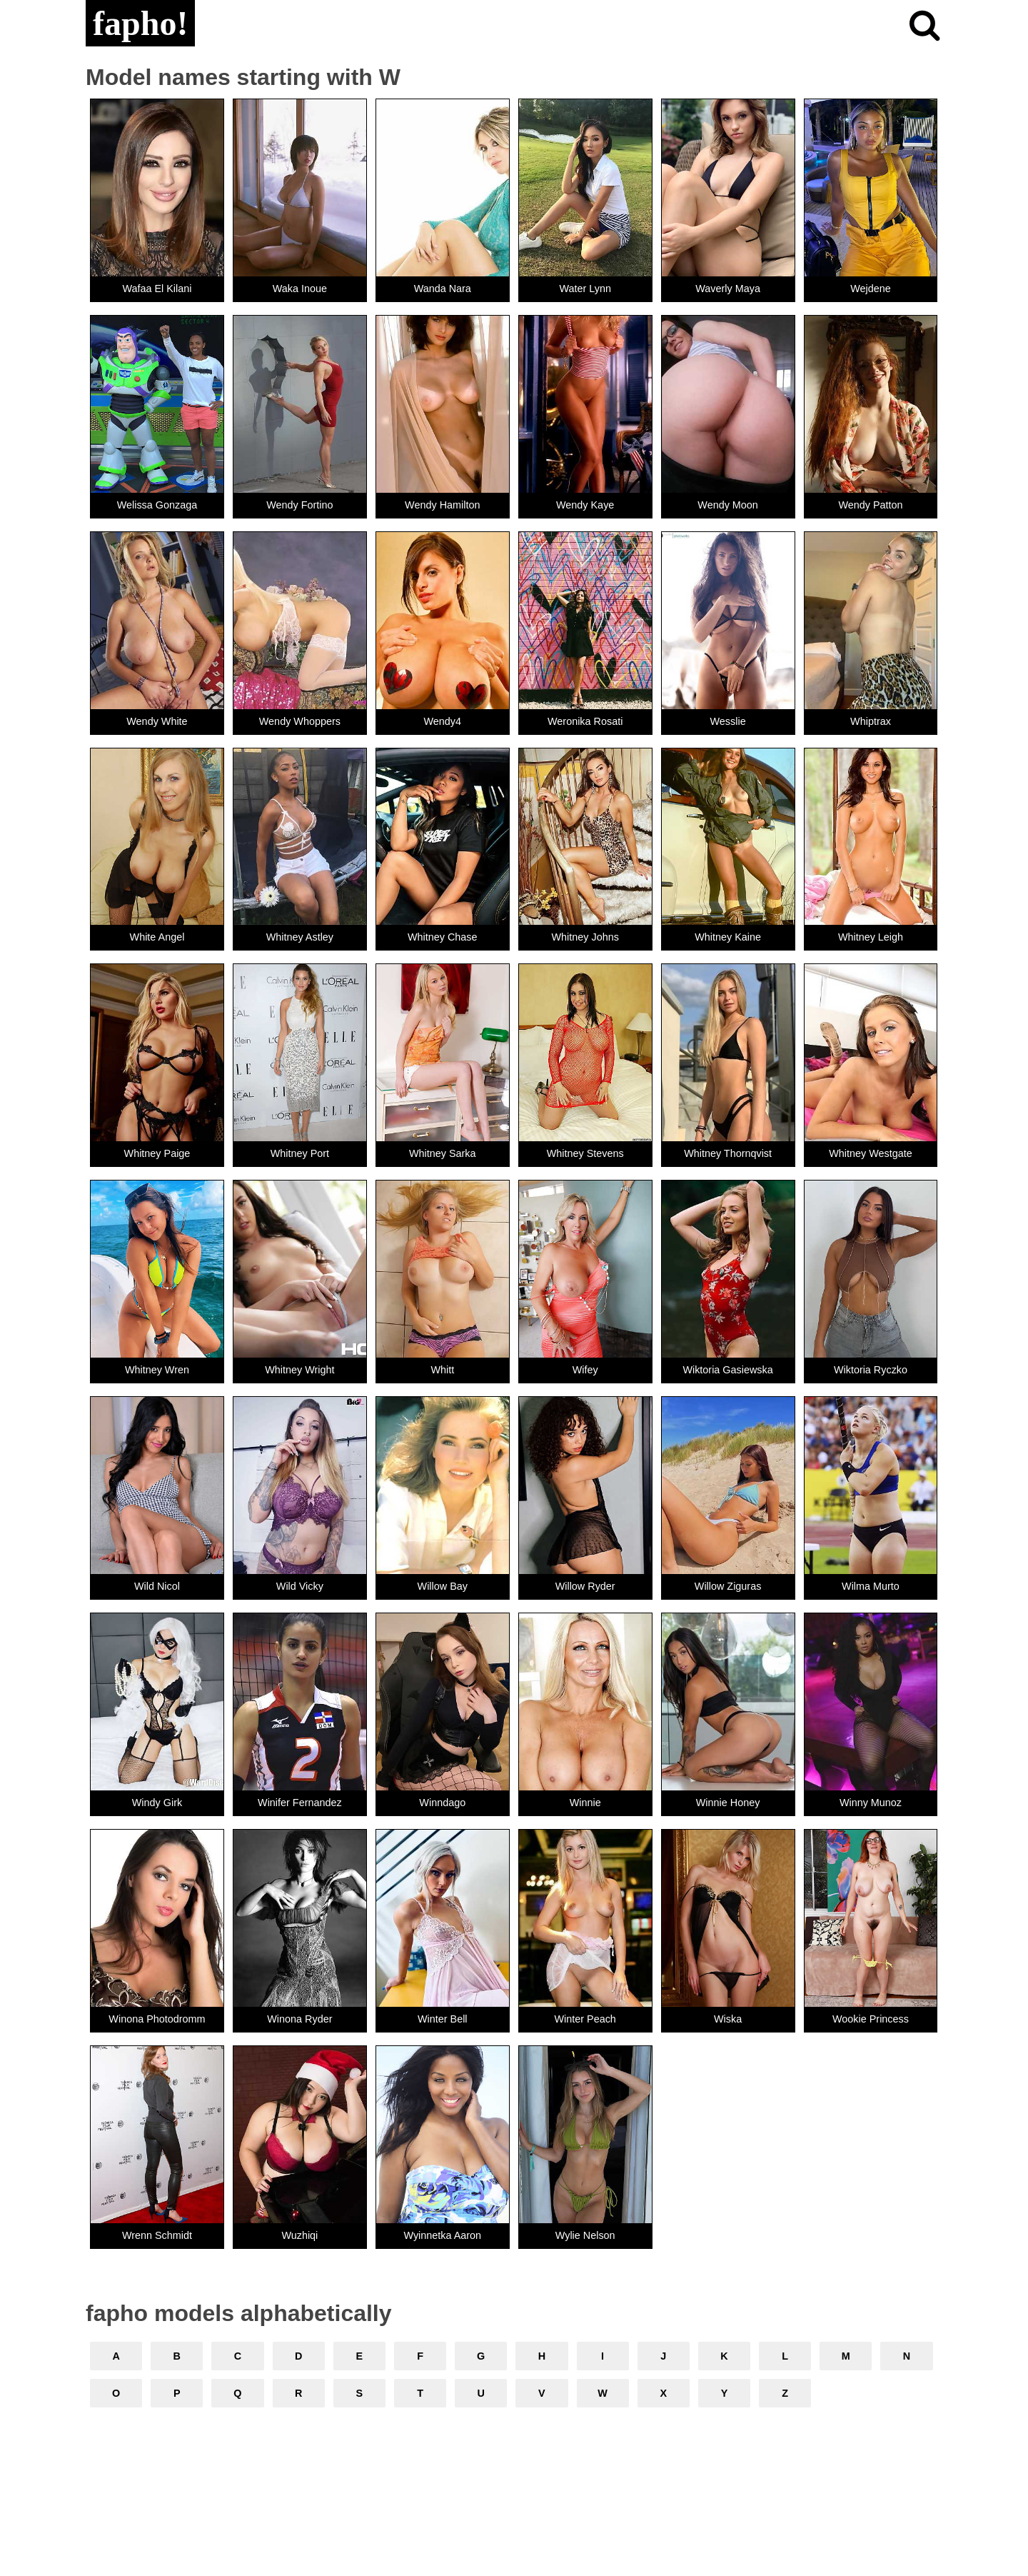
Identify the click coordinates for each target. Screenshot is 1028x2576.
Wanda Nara (442, 288)
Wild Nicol (157, 1586)
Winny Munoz (871, 1802)
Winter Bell (443, 2019)
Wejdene (870, 288)
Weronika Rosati (585, 721)
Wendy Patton (870, 505)
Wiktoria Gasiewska (727, 1369)
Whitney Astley (299, 937)
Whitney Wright (299, 1369)
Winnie (585, 1802)
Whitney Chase (443, 937)
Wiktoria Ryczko (870, 1369)
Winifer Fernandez (300, 1802)
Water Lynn (585, 288)
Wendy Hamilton (442, 505)
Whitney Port (300, 1153)
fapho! (140, 23)
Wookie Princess (870, 2019)
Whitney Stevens (585, 1153)
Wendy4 (442, 721)
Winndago (442, 1802)
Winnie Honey (728, 1802)
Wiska (728, 2019)
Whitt (442, 1369)
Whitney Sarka (442, 1153)
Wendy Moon (727, 505)
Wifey (585, 1369)
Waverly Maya (727, 288)
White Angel (157, 937)
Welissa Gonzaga (157, 505)
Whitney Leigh (870, 937)
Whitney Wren (157, 1369)
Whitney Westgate (870, 1153)
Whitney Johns (584, 937)
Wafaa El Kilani (156, 288)
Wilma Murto (871, 1586)
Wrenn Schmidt (157, 2235)
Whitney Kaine (728, 937)
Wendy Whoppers (300, 721)
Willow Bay (443, 1586)
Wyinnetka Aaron (442, 2235)
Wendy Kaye (585, 505)
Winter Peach (584, 2019)
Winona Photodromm (157, 2019)
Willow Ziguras (728, 1586)
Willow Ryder (585, 1586)
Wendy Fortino (299, 505)
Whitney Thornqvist (728, 1153)
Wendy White (156, 721)
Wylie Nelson (585, 2235)
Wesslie (728, 721)
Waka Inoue (300, 288)
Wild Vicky (299, 1586)
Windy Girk (157, 1802)
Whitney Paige (157, 1153)
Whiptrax (870, 721)
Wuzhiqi (299, 2235)
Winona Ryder (299, 2019)
